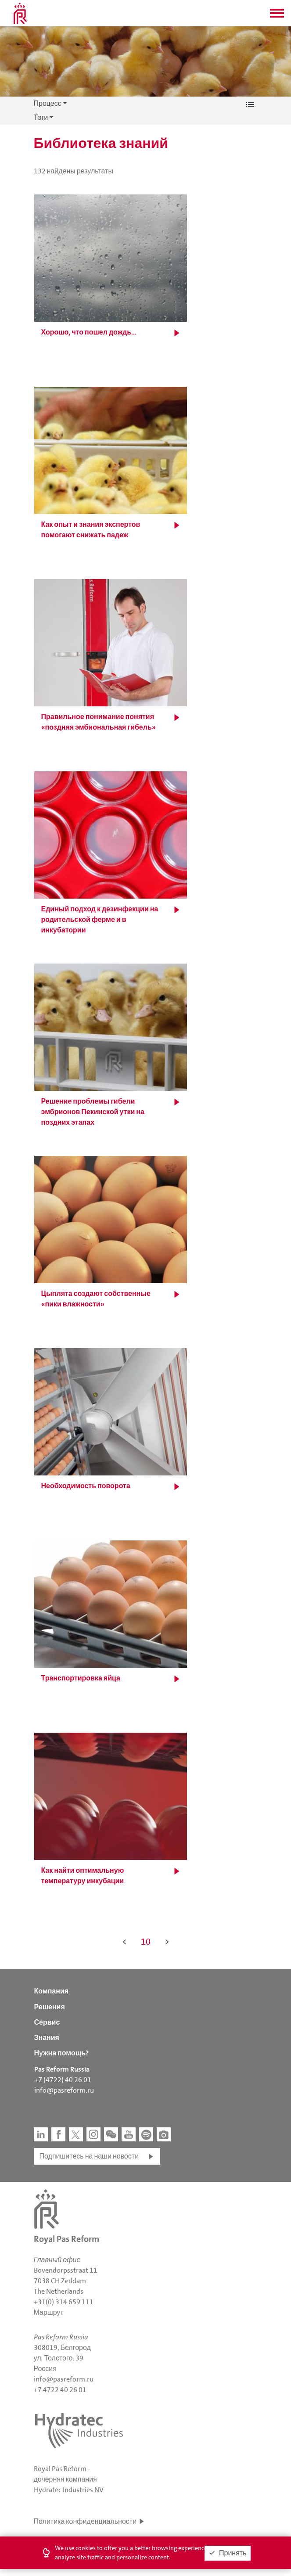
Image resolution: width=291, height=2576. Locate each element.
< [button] (124, 1941)
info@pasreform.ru (64, 2090)
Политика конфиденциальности (85, 2521)
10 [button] (146, 1941)
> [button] (167, 1941)
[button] (277, 16)
